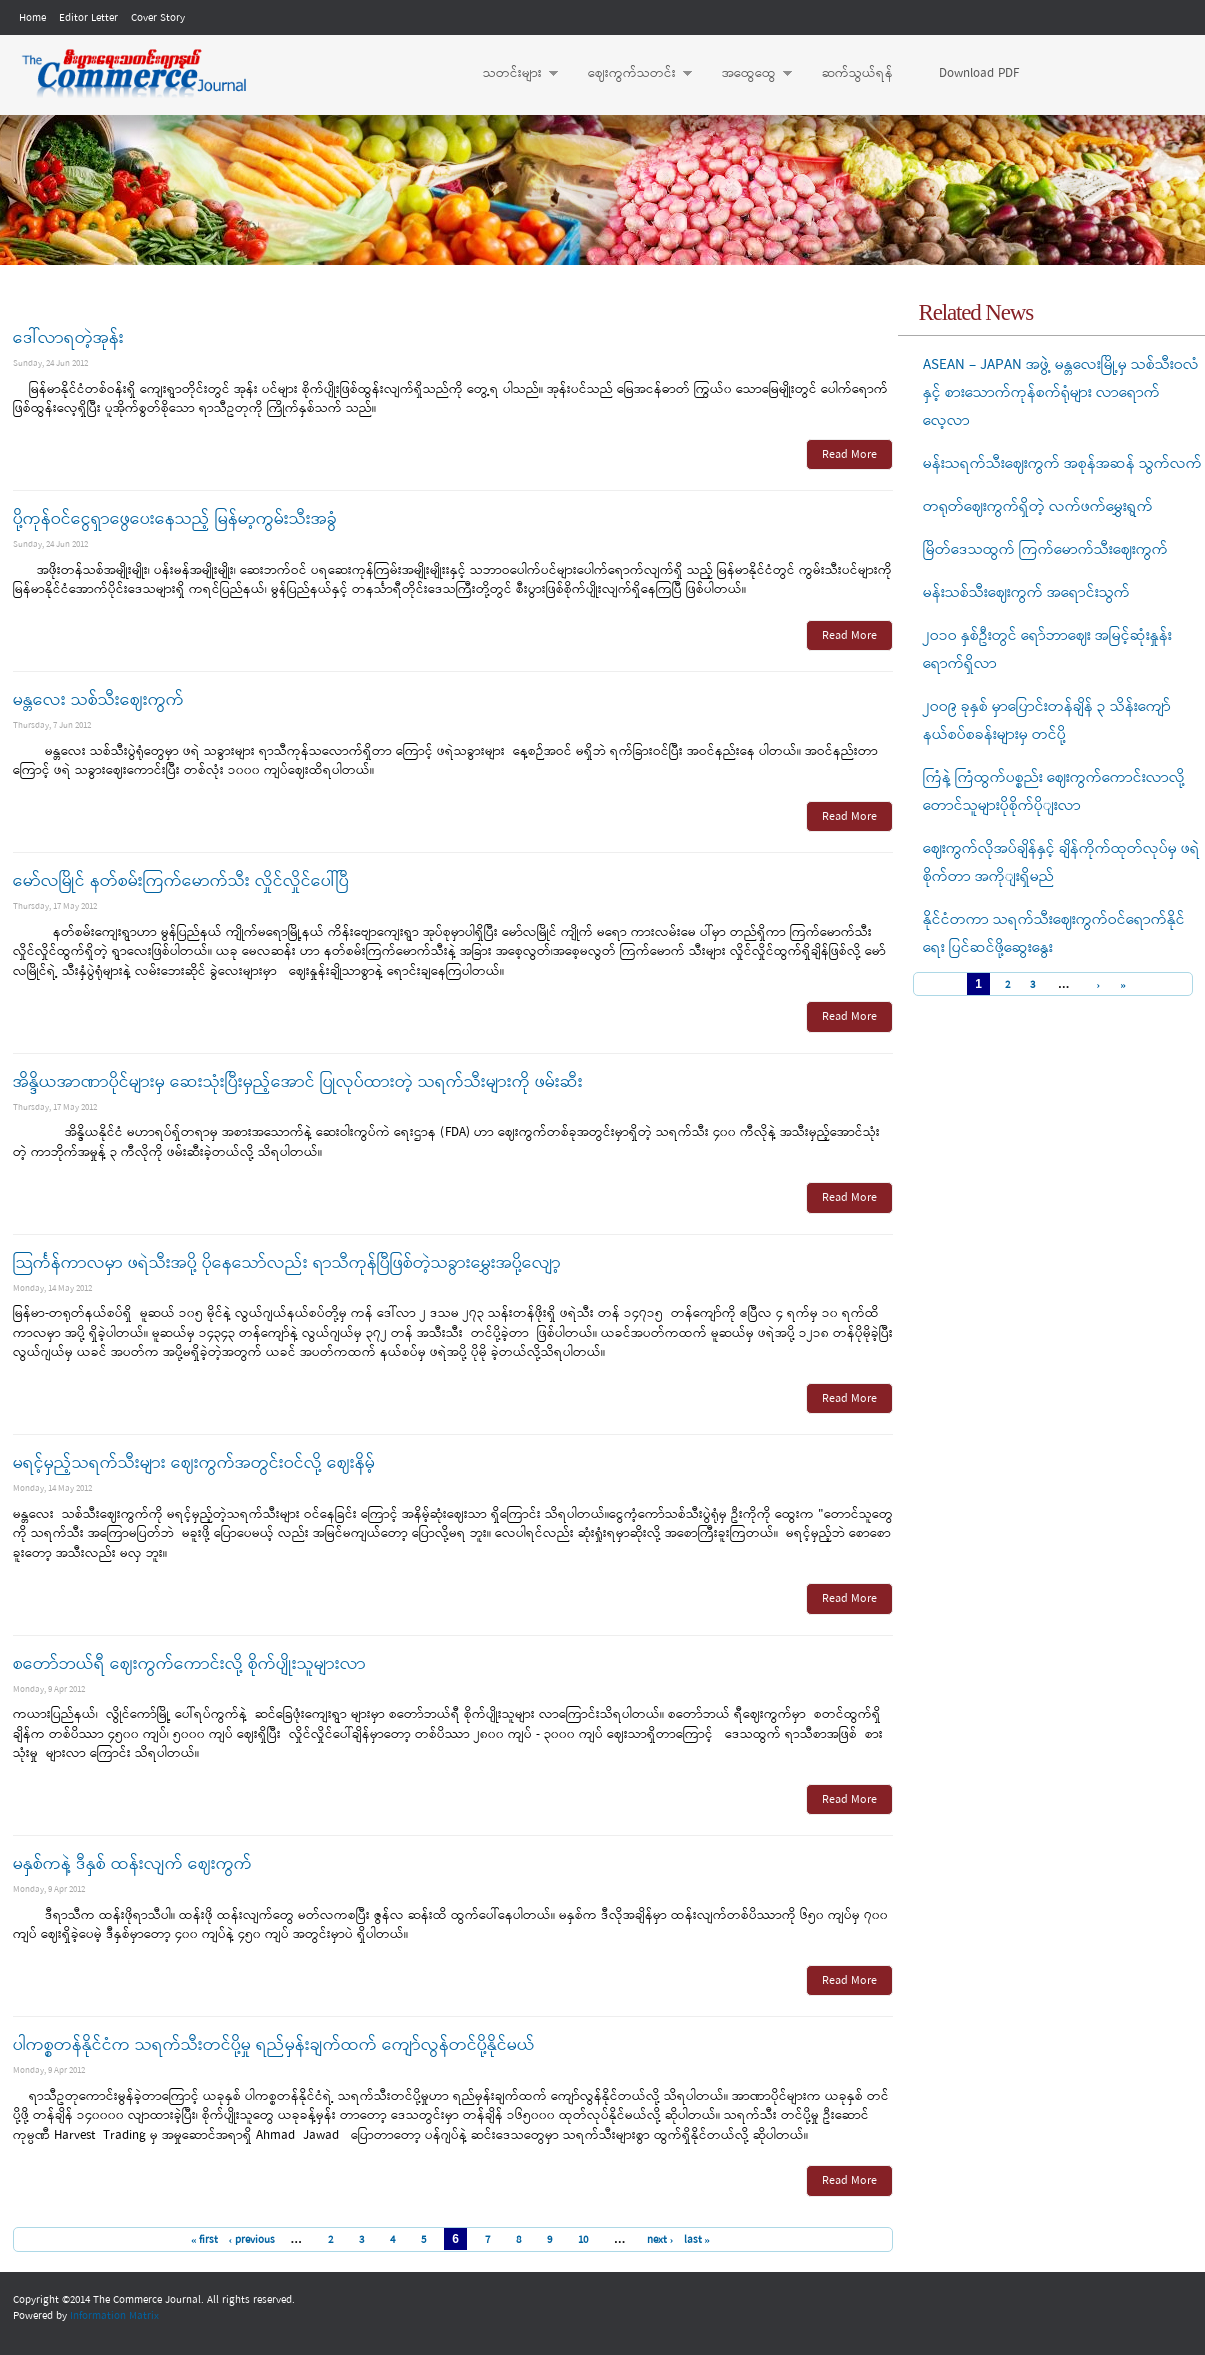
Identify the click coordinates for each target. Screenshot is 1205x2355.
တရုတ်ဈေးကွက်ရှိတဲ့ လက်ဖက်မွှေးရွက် (1038, 507)
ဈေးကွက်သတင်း (630, 74)
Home (32, 18)
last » (697, 2240)
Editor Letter (88, 18)
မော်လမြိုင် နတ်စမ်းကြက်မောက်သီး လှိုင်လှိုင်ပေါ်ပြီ (181, 881)
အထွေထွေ (747, 74)
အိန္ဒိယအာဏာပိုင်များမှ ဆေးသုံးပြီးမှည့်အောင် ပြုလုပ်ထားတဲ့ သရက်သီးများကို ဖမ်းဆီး (298, 1082)
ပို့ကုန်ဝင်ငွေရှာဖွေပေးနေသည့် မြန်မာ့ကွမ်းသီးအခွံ (175, 519)
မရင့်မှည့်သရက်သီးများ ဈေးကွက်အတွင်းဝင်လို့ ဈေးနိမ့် (194, 1463)
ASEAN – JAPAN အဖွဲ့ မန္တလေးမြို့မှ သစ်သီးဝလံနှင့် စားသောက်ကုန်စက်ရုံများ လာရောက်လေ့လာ (1061, 393)
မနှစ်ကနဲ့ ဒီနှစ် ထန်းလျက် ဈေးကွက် (132, 1864)
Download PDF (979, 73)
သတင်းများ (510, 74)
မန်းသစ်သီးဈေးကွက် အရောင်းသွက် (1026, 593)
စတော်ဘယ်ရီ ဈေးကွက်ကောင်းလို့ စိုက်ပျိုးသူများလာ (189, 1664)
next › (660, 2240)
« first (205, 2240)
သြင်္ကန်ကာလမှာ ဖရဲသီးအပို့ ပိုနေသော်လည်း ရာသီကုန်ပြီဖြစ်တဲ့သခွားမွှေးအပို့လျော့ (287, 1263)
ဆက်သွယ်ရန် (857, 73)
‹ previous (251, 2240)
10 (583, 2240)
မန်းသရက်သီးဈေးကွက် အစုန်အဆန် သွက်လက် (1062, 464)
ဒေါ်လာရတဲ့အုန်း (68, 338)
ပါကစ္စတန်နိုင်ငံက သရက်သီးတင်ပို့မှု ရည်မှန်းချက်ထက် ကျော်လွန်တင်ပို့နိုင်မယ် (274, 2045)
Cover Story (158, 18)
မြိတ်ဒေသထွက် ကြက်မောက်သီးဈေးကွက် (1045, 550)
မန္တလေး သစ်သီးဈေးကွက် (98, 700)
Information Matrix (114, 2316)
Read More (849, 455)
